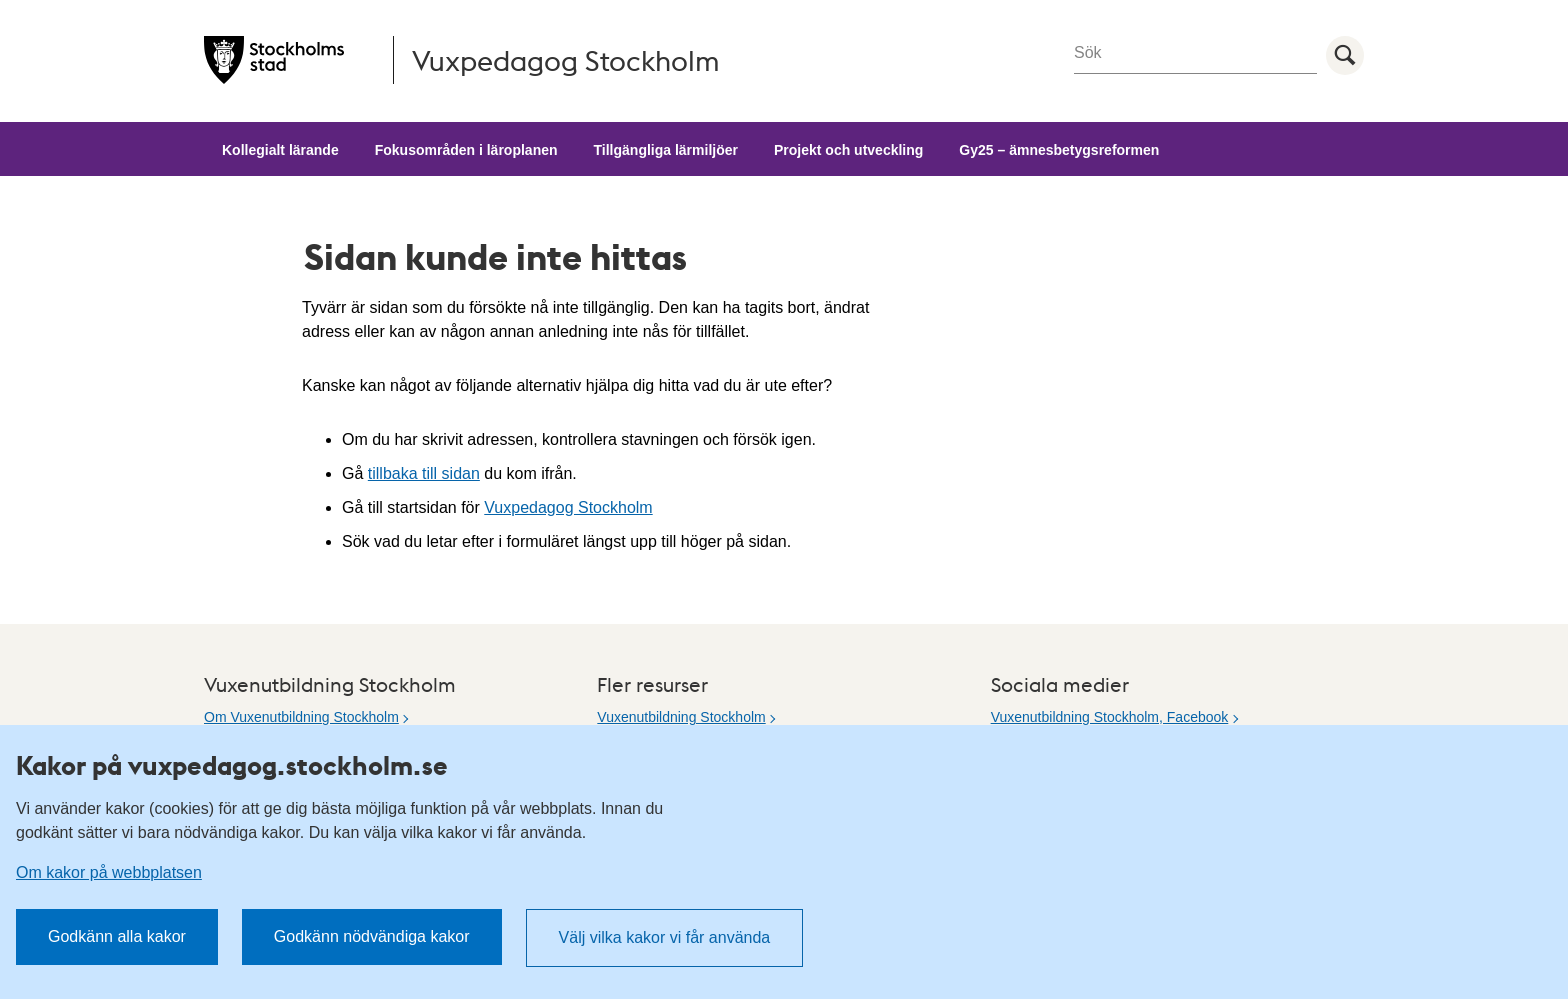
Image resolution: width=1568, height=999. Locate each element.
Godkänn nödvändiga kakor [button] (372, 936)
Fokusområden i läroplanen (466, 150)
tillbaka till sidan (424, 473)
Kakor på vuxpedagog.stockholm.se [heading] (232, 765)
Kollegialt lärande (280, 150)
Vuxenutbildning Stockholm (681, 717)
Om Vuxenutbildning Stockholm (301, 717)
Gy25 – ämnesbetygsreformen (1059, 150)
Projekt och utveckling (848, 150)
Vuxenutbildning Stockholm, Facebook (1110, 717)
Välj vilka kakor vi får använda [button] (665, 937)
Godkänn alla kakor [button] (117, 936)
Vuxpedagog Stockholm (568, 507)
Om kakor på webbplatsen (109, 872)
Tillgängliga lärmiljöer (666, 150)
